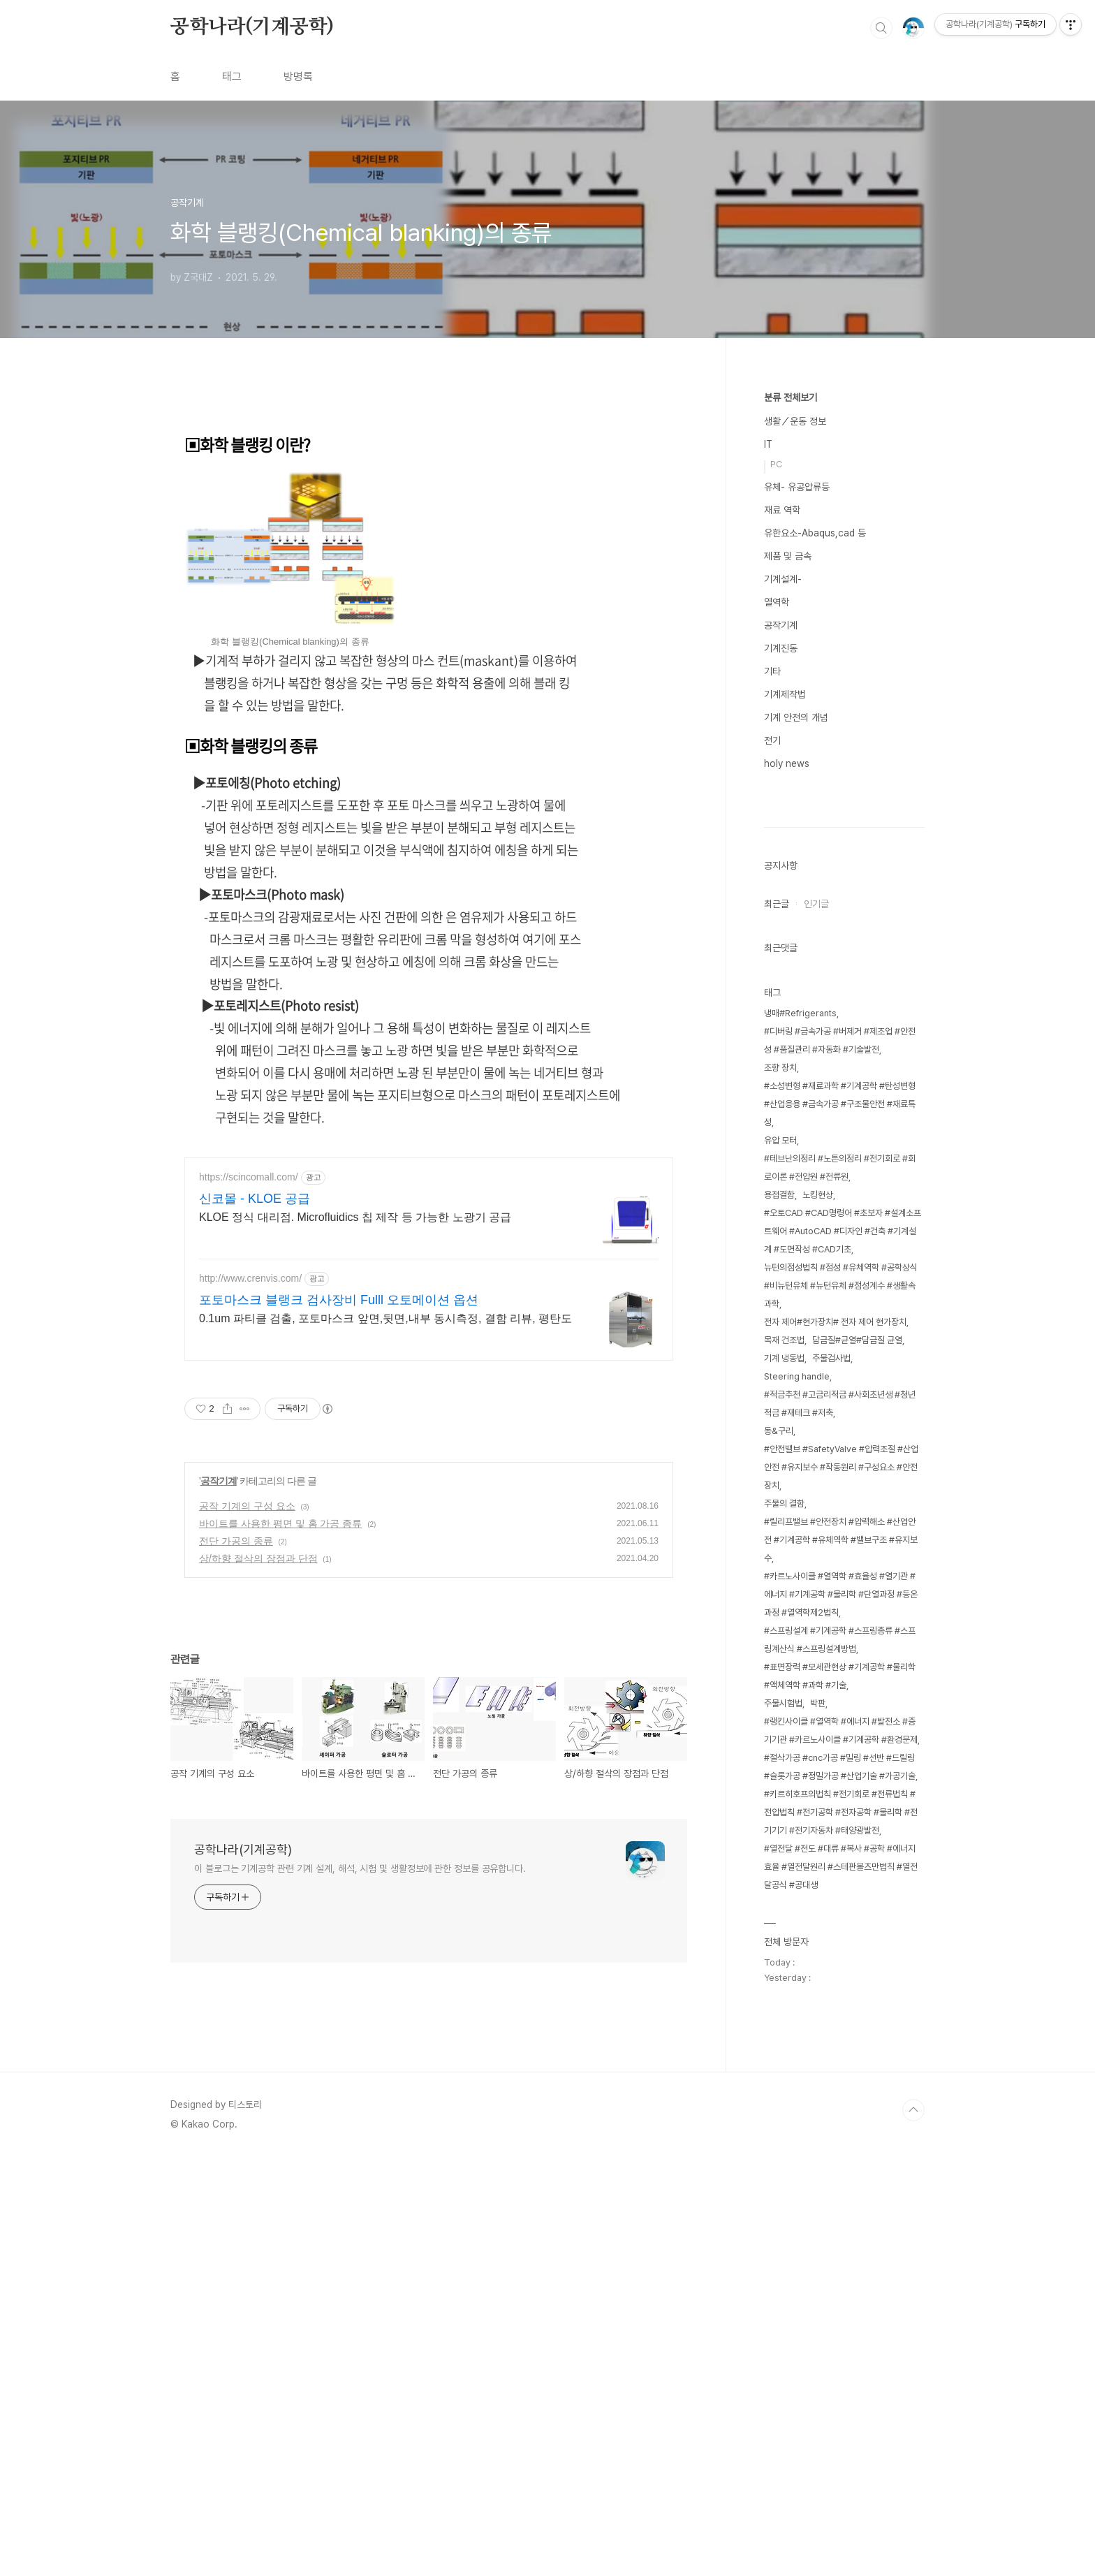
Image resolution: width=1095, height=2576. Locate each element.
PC (776, 464)
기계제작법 (785, 694)
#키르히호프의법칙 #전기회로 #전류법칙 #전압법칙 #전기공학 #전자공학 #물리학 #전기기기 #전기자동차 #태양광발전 (841, 2231)
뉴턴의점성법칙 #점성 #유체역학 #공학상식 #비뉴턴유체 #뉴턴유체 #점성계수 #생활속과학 (841, 1704)
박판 (817, 2122)
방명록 (298, 76)
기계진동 (781, 648)
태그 (232, 76)
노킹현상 (817, 1614)
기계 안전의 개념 (796, 717)
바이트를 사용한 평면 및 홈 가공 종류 (280, 1914)
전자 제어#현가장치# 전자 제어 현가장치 (835, 1741)
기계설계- (783, 579)
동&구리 (778, 1850)
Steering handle (797, 1795)
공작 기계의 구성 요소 (247, 1897)
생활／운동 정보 (795, 421)
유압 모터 (780, 1559)
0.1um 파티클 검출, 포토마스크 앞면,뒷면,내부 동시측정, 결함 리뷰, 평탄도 (385, 1709)
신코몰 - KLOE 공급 (254, 1590)
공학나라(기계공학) (252, 27)
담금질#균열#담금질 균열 (857, 1759)
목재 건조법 (784, 1759)
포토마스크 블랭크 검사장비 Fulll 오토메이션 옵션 (338, 1691)
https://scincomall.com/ (248, 1568)
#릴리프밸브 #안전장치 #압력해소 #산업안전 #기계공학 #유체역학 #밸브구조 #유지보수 (841, 1958)
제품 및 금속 (787, 556)
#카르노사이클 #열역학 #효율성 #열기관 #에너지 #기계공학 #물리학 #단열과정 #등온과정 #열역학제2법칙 (841, 2013)
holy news (786, 763)
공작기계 (218, 1872)
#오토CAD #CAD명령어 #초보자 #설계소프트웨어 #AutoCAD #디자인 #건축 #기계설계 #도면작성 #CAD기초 (842, 1650)
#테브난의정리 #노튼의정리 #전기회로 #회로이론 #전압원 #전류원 (840, 1586)
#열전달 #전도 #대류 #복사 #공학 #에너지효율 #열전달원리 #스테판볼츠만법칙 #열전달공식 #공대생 (841, 2285)
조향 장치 (780, 1486)
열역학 (776, 602)
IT (768, 444)
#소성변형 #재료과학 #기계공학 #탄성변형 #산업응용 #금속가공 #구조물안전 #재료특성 (840, 1523)
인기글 (816, 1323)
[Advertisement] (428, 514)
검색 (881, 27)
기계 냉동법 (784, 1777)
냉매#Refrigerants (800, 1432)
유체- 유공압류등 (797, 486)
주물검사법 (831, 1777)
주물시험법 (783, 2122)
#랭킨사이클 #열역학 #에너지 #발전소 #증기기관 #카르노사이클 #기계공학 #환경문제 (841, 2149)
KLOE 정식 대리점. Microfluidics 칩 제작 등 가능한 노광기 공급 (355, 1608)
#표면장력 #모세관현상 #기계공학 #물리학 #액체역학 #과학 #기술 (840, 2095)
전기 (772, 740)
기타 (772, 671)
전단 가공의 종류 (236, 1932)
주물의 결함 (784, 1922)
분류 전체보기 (790, 397)
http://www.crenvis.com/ (250, 1669)
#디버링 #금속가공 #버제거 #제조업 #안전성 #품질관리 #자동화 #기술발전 (840, 1459)
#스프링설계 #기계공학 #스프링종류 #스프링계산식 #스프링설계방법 (840, 2058)
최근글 (776, 1323)
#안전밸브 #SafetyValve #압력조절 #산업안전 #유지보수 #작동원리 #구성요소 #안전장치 (841, 1886)
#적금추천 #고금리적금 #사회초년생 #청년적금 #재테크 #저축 (840, 1822)
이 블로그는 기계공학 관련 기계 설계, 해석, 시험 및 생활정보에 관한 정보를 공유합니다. (360, 2259)
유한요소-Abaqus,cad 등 (815, 533)
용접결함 (779, 1614)
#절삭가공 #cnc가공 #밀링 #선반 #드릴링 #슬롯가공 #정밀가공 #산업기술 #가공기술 (840, 2186)
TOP (913, 2529)
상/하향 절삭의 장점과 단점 (258, 1949)
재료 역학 (782, 509)
